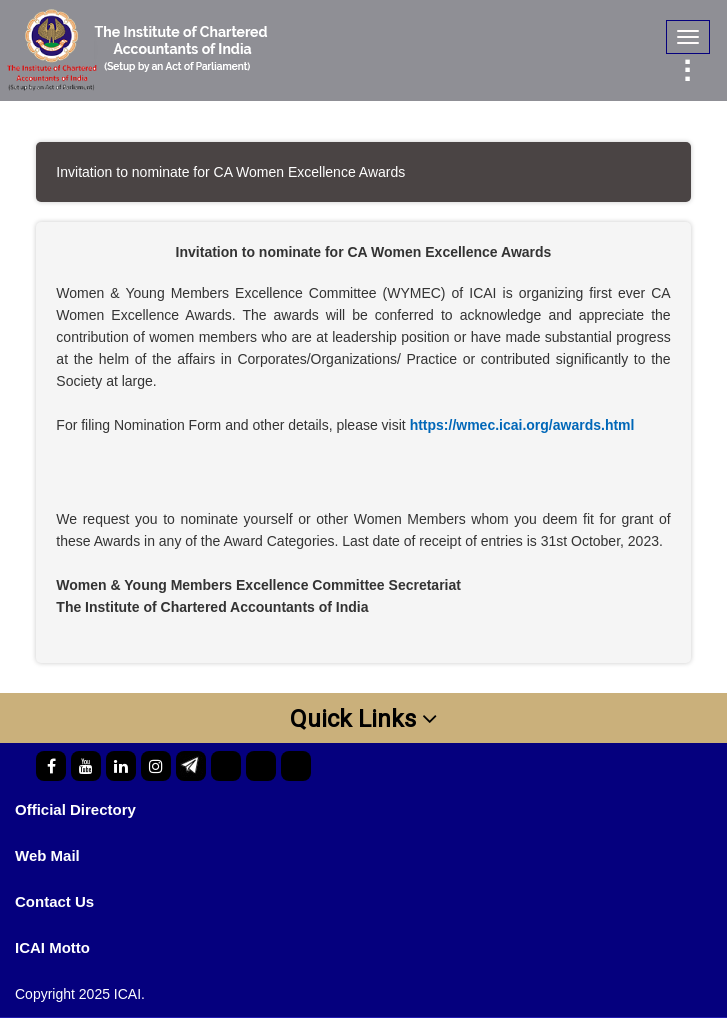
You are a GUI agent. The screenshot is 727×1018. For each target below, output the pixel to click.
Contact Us (54, 901)
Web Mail (47, 855)
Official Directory (75, 809)
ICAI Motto (52, 947)
